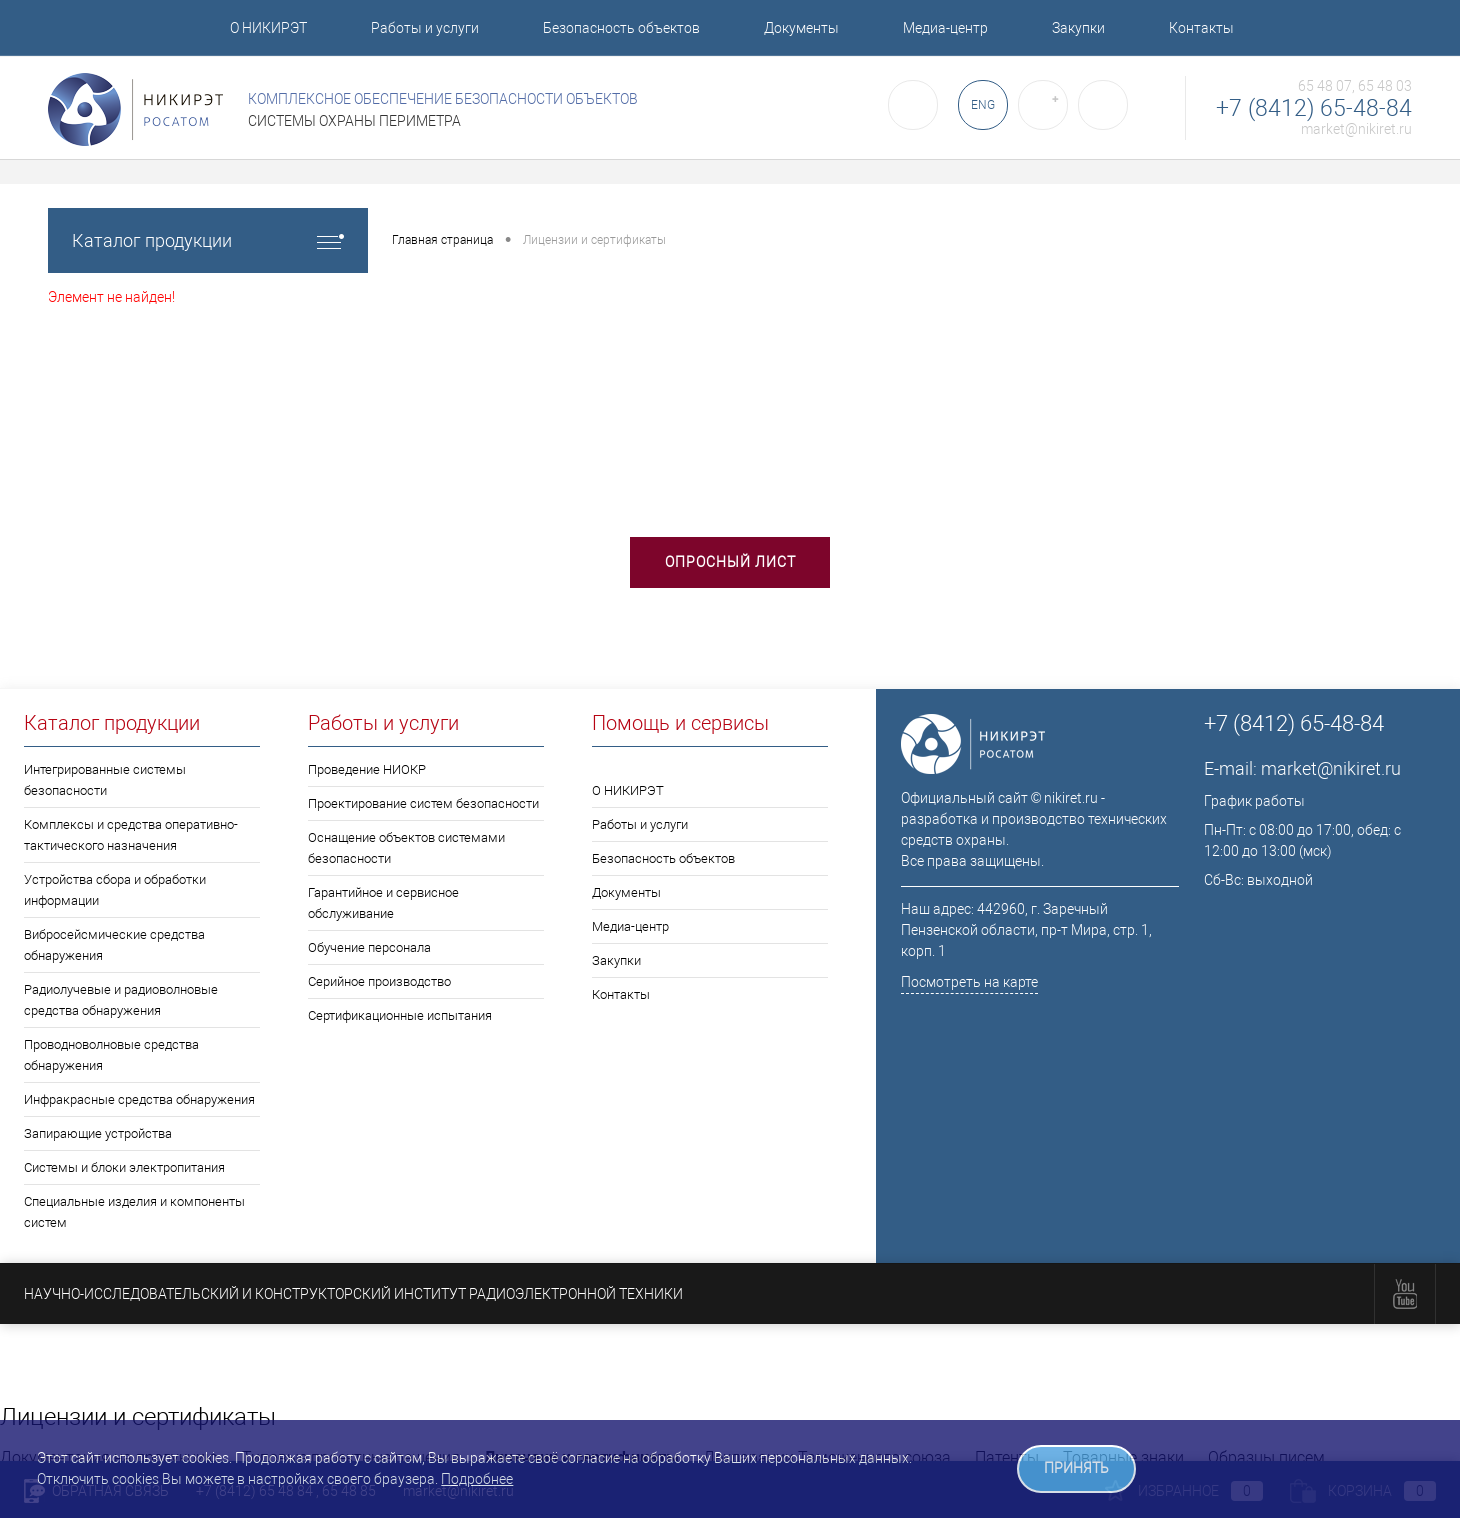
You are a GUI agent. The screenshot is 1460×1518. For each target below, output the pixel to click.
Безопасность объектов (621, 28)
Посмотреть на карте (969, 982)
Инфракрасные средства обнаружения (139, 1099)
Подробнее (477, 1479)
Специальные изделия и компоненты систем (134, 1212)
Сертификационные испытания (400, 1015)
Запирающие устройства (98, 1133)
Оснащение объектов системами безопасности (406, 848)
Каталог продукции (208, 240)
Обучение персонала (369, 947)
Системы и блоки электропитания (124, 1167)
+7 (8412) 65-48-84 (1314, 108)
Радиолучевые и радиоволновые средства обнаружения (121, 1000)
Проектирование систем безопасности (423, 803)
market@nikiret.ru (1356, 129)
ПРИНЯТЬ (1076, 1468)
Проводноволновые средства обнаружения (111, 1055)
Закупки (1078, 28)
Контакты (1201, 28)
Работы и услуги (425, 28)
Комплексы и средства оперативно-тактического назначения (131, 835)
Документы (801, 28)
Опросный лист (730, 562)
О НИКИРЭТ (268, 28)
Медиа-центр (945, 28)
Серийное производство (379, 981)
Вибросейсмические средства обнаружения (114, 945)
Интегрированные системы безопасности (105, 780)
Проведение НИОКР (367, 769)
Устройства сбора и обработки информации (115, 890)
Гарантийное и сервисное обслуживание (383, 903)
